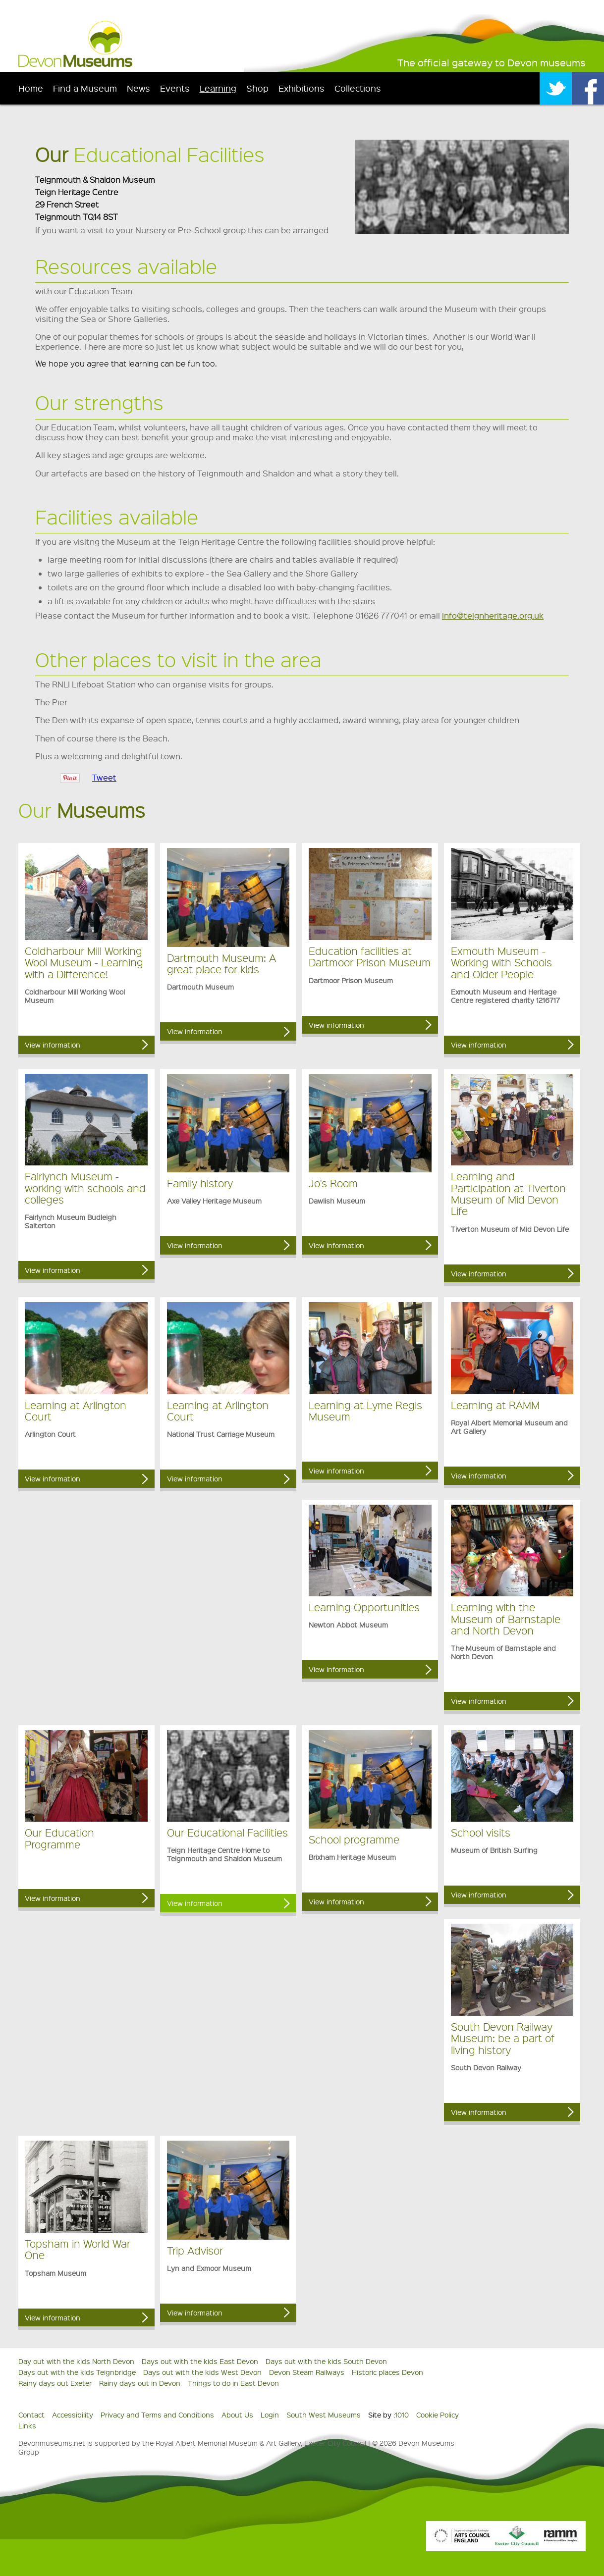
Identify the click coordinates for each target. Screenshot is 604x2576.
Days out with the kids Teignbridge (77, 2371)
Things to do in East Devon (233, 2382)
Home (30, 88)
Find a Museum (85, 88)
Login (270, 2414)
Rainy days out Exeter (55, 2382)
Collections (357, 88)
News (138, 88)
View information (52, 1044)
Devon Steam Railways (306, 2371)
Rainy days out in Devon (139, 2382)
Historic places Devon (387, 2371)
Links (27, 2425)
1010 (402, 2414)
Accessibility (72, 2414)
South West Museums (323, 2414)
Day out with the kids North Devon (76, 2361)
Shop (257, 88)
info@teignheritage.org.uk (493, 615)
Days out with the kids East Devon (200, 2361)
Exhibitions (301, 88)
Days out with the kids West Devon (202, 2371)
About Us (237, 2414)
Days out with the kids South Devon (326, 2361)
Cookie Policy (437, 2414)
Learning (218, 88)
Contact (31, 2414)
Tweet (104, 777)
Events (175, 88)
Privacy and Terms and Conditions (157, 2414)
